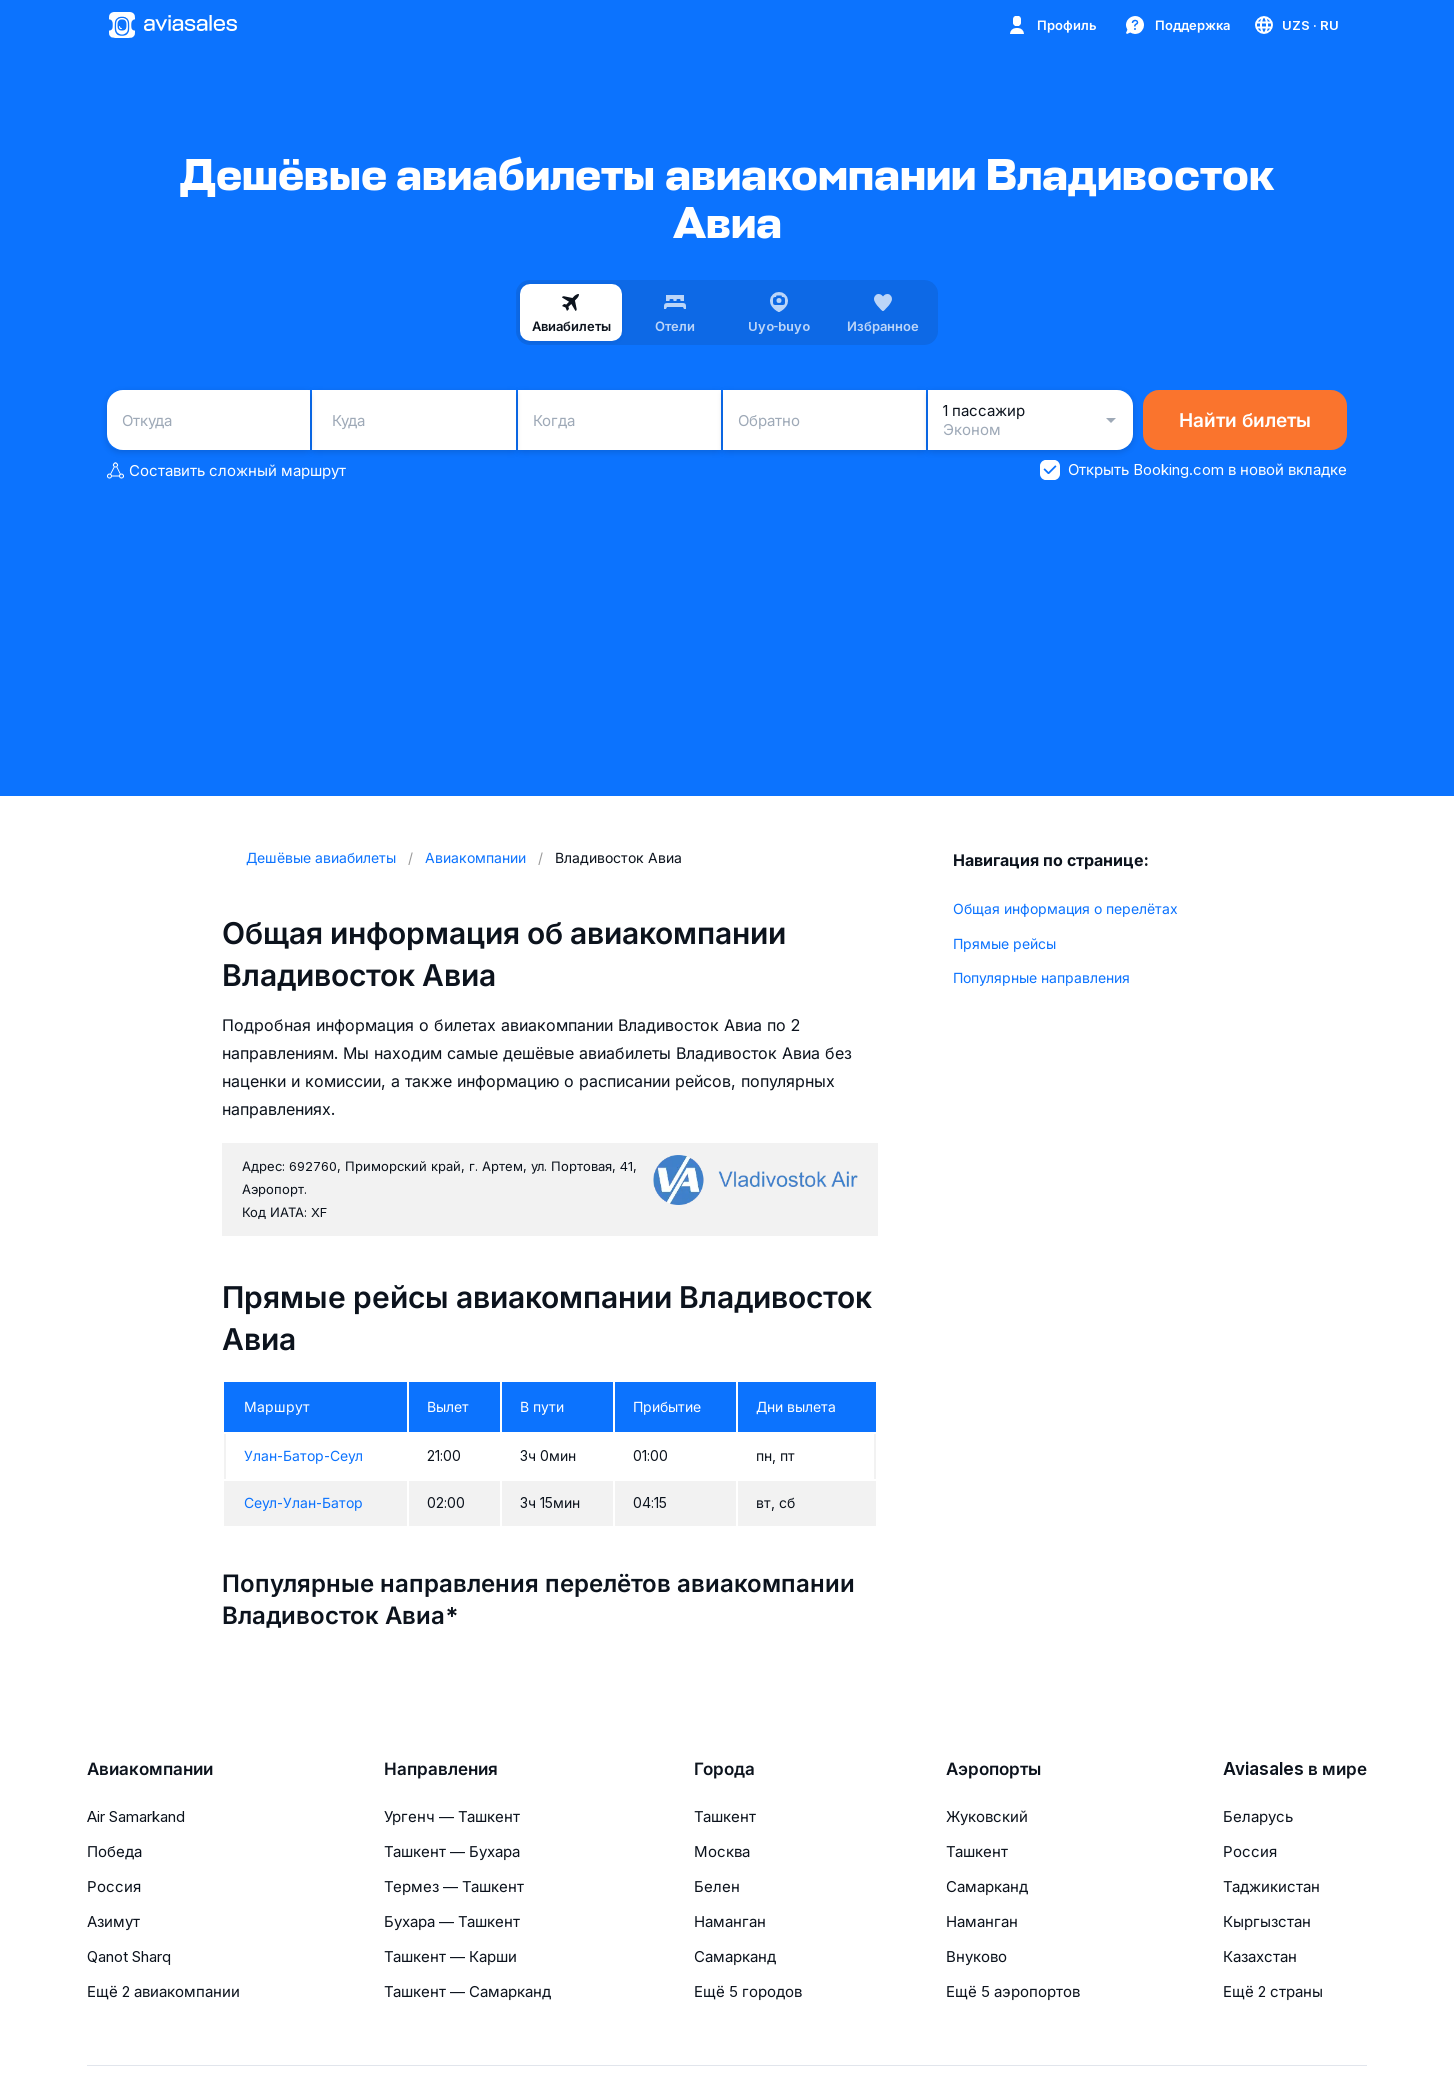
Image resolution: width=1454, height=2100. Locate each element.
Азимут (113, 1921)
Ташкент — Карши (450, 1956)
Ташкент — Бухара (452, 1851)
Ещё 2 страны (1273, 1991)
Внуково (976, 1956)
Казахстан (1260, 1956)
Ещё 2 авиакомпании (163, 1991)
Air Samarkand (136, 1816)
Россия (114, 1886)
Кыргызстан (1267, 1921)
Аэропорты (993, 1769)
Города (724, 1769)
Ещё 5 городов (748, 1991)
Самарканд (735, 1956)
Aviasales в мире (1295, 1769)
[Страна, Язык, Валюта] (1295, 25)
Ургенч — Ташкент (452, 1816)
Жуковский (987, 1816)
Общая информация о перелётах (1065, 908)
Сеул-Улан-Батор (303, 1502)
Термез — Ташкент (454, 1886)
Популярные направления (1041, 977)
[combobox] (208, 420)
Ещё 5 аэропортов (1013, 1991)
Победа (114, 1851)
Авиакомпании (150, 1769)
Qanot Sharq (129, 1956)
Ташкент (725, 1816)
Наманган (730, 1921)
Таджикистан (1271, 1886)
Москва (722, 1851)
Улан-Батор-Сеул (303, 1455)
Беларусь (1258, 1816)
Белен (717, 1886)
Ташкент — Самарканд (467, 1991)
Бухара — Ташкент (452, 1921)
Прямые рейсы (1004, 943)
